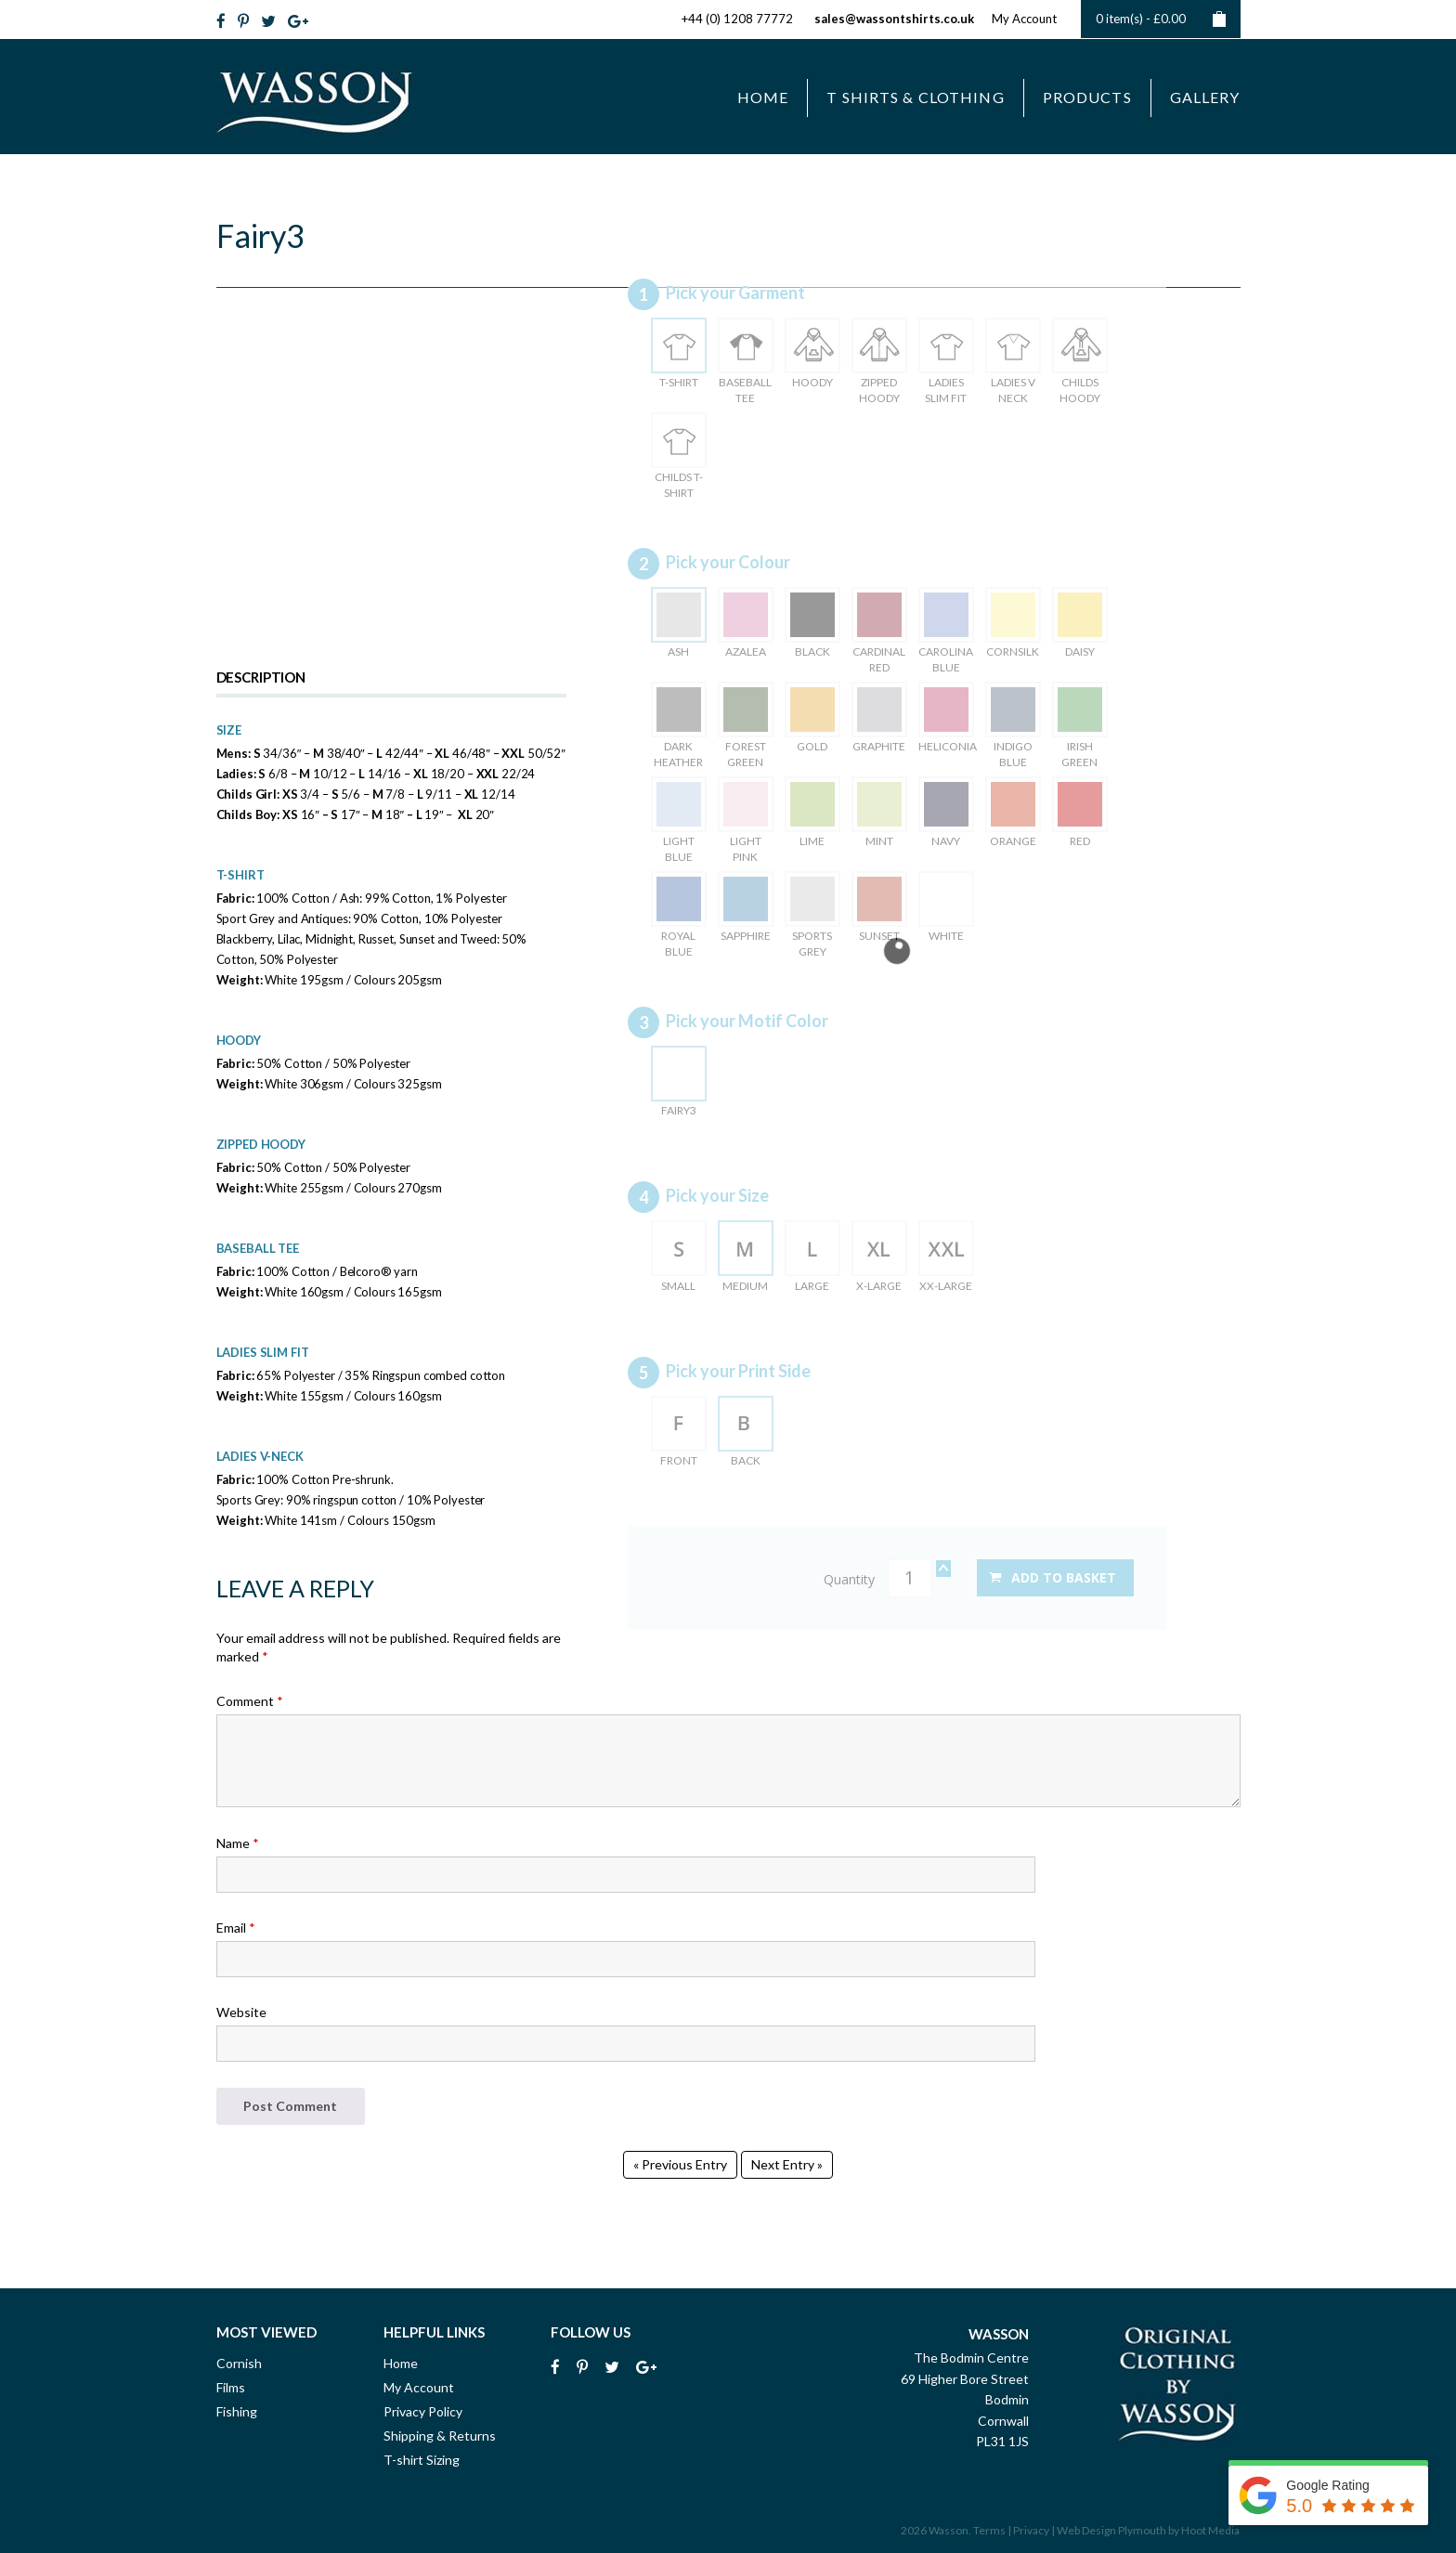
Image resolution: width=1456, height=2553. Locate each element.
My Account (1024, 18)
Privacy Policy (423, 2411)
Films (230, 2387)
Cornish (239, 2363)
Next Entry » (787, 2164)
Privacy (1031, 2530)
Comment (249, 1701)
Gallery (1205, 97)
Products (1087, 97)
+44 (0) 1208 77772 (737, 18)
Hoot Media (1210, 2530)
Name (237, 1843)
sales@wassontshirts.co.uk (894, 18)
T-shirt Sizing (422, 2460)
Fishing (236, 2411)
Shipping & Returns (440, 2435)
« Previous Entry (680, 2164)
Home (762, 97)
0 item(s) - (1161, 19)
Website (241, 2012)
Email (235, 1927)
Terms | (992, 2530)
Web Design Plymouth (1111, 2530)
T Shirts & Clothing (915, 97)
